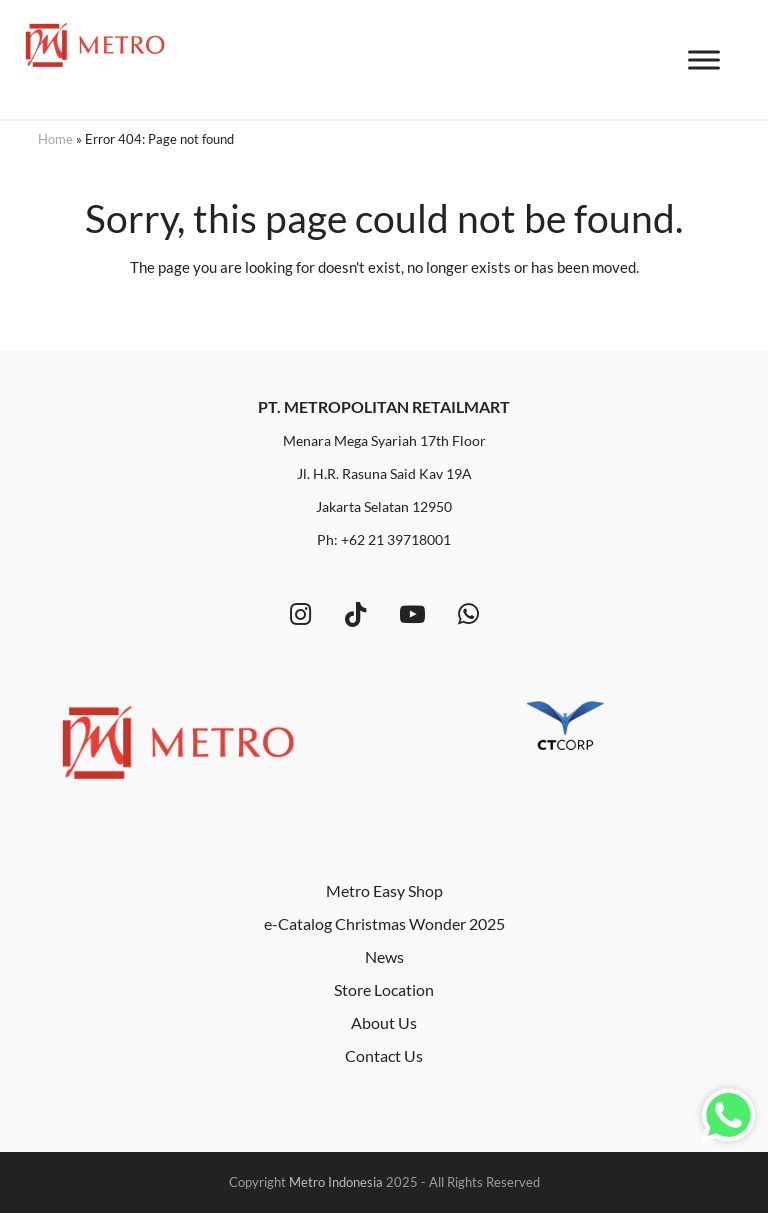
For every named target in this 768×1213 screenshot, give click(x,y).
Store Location (384, 989)
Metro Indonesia (336, 1182)
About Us (384, 1022)
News (384, 956)
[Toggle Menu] (704, 60)
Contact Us (384, 1055)
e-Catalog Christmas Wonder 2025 (384, 923)
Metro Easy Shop (384, 890)
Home (55, 139)
